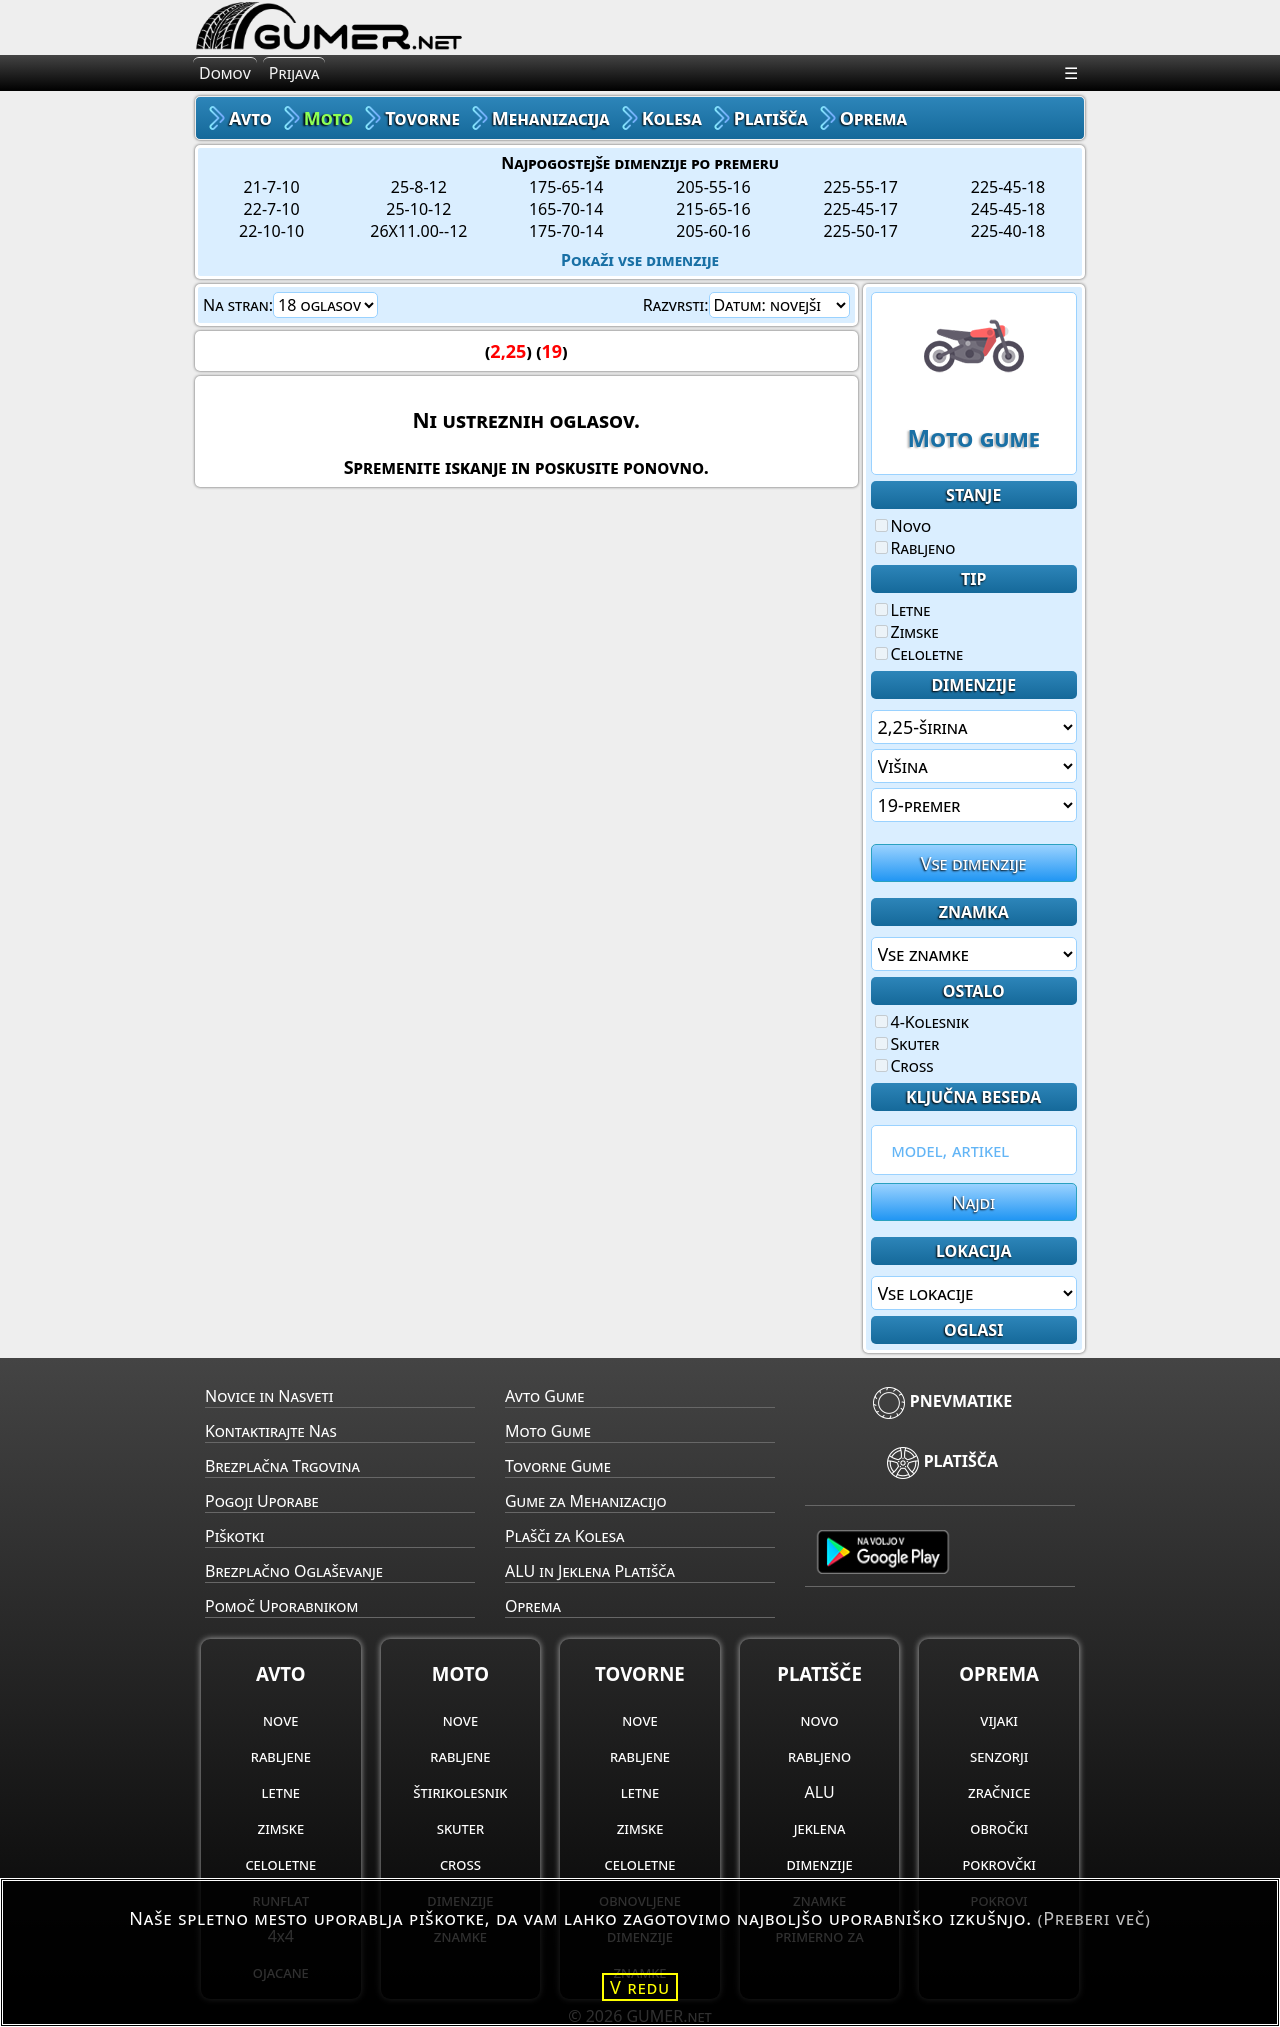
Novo (903, 526)
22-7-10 (272, 209)
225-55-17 (861, 187)
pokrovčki (998, 1864)
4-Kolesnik (922, 1022)
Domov (225, 73)
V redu (640, 1987)
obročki (999, 1828)
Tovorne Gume (558, 1466)
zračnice (999, 1792)
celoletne (280, 1864)
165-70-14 (566, 209)
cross (460, 1864)
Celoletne (919, 654)
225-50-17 (861, 231)
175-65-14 (566, 187)
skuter (460, 1828)
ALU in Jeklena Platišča (590, 1571)
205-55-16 (713, 187)
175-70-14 (566, 231)
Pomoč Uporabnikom (281, 1606)
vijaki (999, 1720)
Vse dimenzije (974, 863)
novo (819, 1720)
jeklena (820, 1828)
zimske (281, 1828)
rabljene (281, 1756)
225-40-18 (1008, 231)
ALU (820, 1792)
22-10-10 (271, 231)
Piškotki (234, 1536)
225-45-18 (1008, 187)
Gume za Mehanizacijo (586, 1501)
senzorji (999, 1756)
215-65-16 (713, 209)
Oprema (533, 1606)
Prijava (294, 73)
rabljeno (819, 1756)
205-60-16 (713, 231)
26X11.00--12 (418, 231)
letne (281, 1792)
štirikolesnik (460, 1792)
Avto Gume (544, 1396)
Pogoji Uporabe (262, 1501)
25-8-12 (419, 187)
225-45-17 (861, 209)
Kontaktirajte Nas (271, 1431)
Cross (904, 1066)
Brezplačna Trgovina (282, 1466)
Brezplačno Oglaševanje (294, 1571)
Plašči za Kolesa (564, 1536)
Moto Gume (548, 1431)
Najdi (973, 1202)
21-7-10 (272, 187)
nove (280, 1720)
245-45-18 (1008, 209)
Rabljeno (915, 548)
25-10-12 (418, 209)
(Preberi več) (1094, 1918)
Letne (903, 610)
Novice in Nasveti (269, 1396)
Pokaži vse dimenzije (640, 260)
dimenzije (820, 1864)
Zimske (907, 632)
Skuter (907, 1044)
